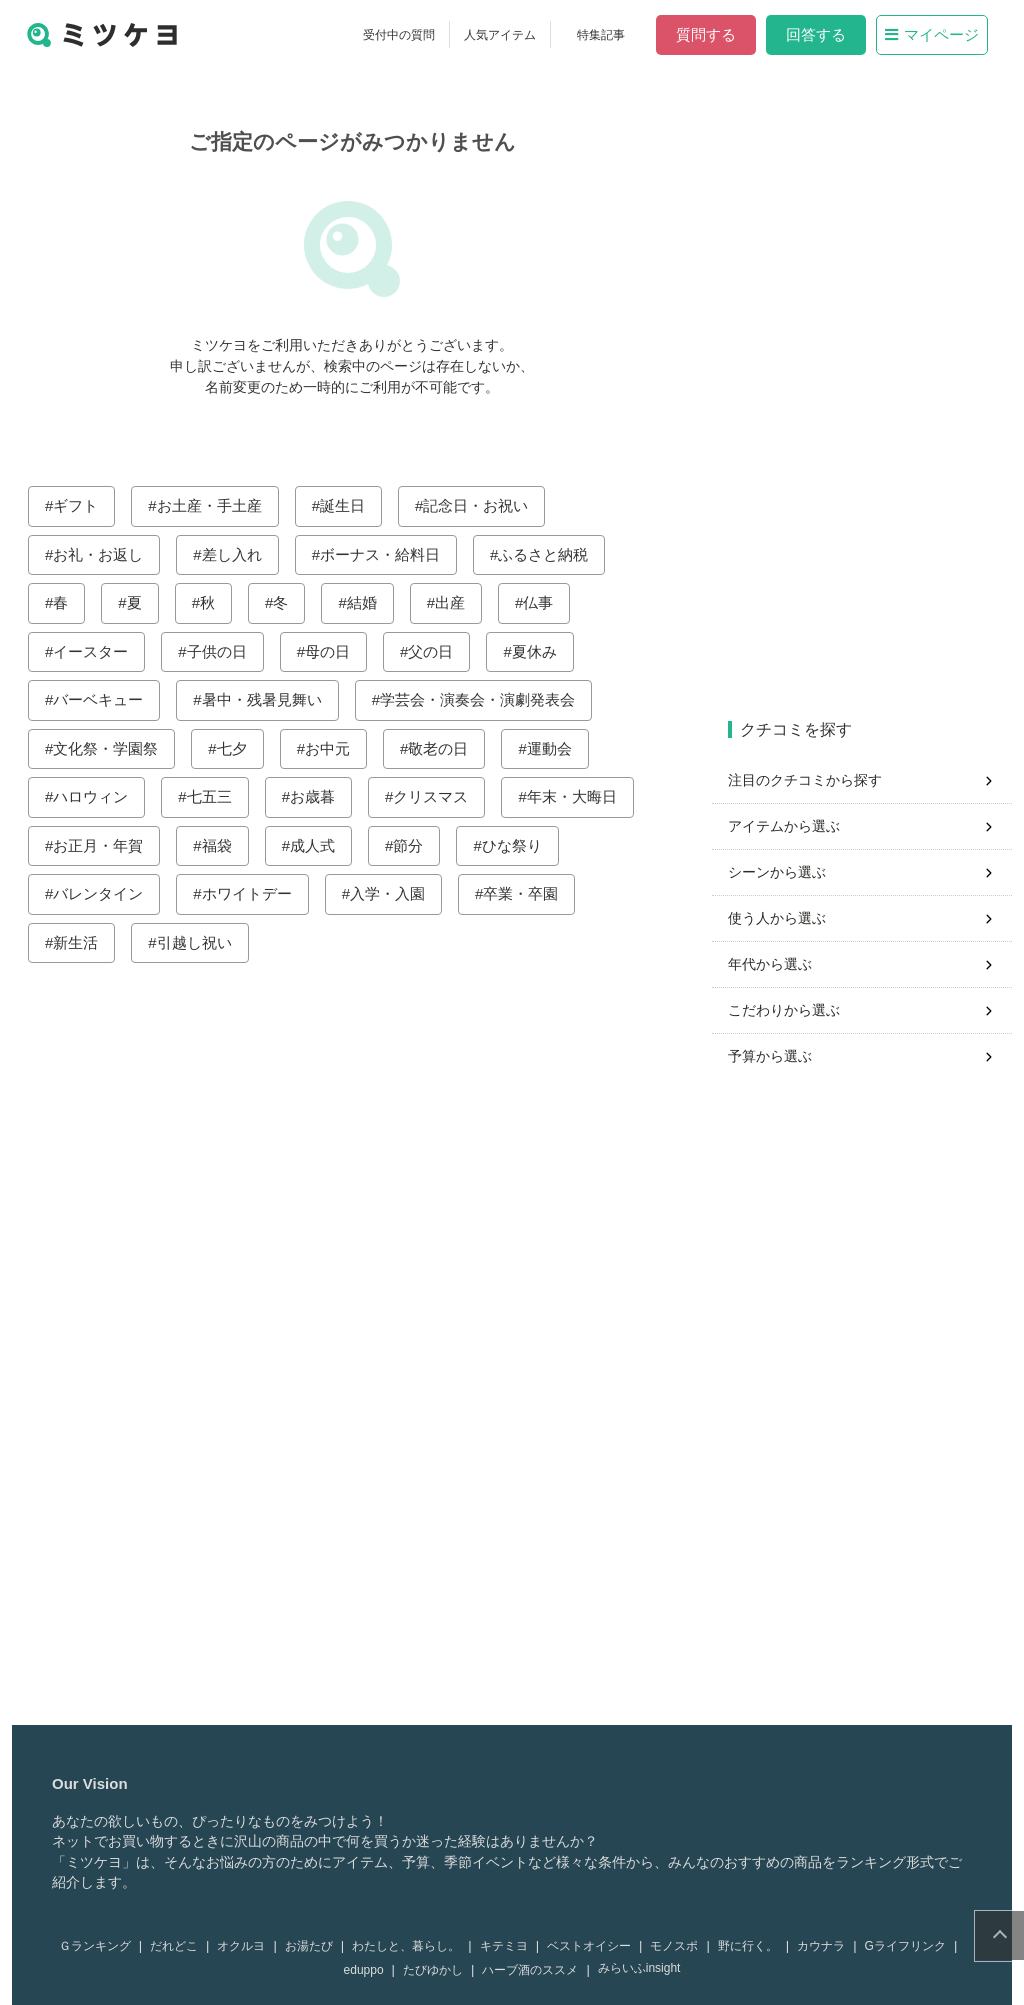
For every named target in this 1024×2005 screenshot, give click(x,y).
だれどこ (178, 1946)
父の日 (434, 651)
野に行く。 (752, 1946)
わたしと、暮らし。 (410, 1946)
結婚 (366, 602)
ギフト (79, 505)
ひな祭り (516, 845)
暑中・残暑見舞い (266, 699)
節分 (412, 845)
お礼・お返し (102, 554)
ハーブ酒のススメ (534, 1970)
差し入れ (236, 554)
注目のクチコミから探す (809, 780)
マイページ (936, 34)
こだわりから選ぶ (788, 1010)
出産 (454, 602)
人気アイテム (504, 35)
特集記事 (605, 35)
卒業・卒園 (524, 893)
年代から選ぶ (774, 964)
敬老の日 (442, 748)
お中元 (331, 748)
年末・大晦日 (576, 796)
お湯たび (313, 1946)
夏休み (538, 651)
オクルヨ (245, 1946)
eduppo (368, 1970)
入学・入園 (391, 893)
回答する (820, 34)
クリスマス (434, 796)
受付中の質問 (403, 35)
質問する (710, 34)
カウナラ (825, 1946)
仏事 (542, 602)
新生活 (79, 942)
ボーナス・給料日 (384, 554)
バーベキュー (102, 699)
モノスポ (678, 1946)
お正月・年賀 (102, 845)
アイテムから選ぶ (788, 826)
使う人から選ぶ (781, 918)
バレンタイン (102, 893)
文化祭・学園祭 (109, 748)
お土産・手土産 (213, 505)
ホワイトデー (251, 893)
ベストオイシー (593, 1946)
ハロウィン (94, 796)
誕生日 (346, 505)
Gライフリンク (909, 1946)
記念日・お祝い (479, 505)
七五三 (213, 796)
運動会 (553, 748)
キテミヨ (508, 1946)
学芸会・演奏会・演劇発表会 (481, 699)
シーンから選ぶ (781, 872)
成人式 (316, 845)
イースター (94, 651)
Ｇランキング (99, 1946)
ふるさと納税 (547, 554)
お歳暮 (316, 796)
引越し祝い (198, 942)
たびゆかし (437, 1970)
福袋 (221, 845)
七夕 (236, 748)
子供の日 (221, 651)
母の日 (331, 651)
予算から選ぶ (774, 1056)
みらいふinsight (643, 1968)
